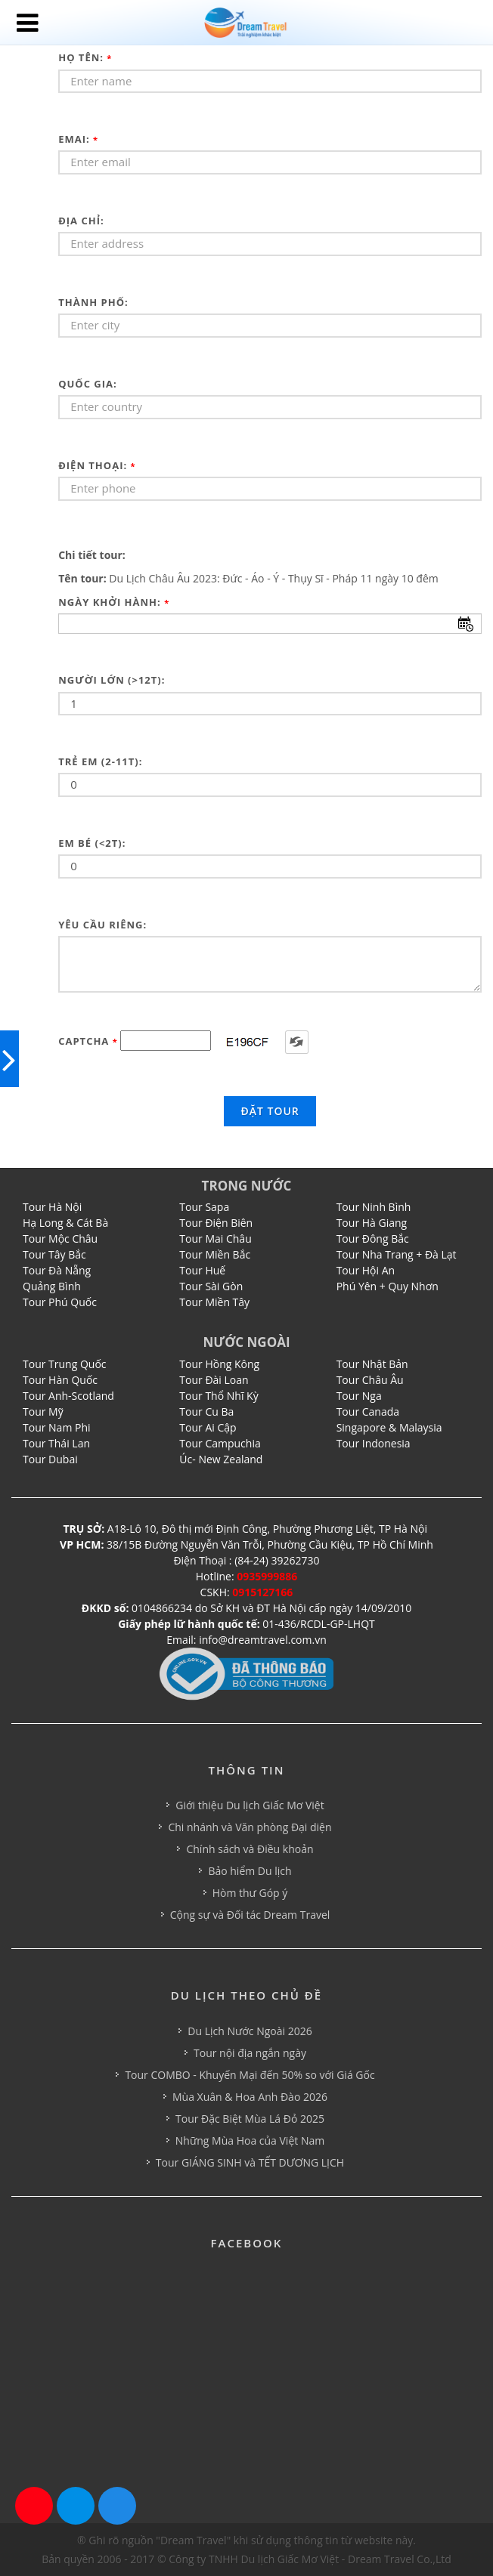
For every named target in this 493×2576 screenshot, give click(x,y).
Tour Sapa (204, 1207)
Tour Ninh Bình (373, 1207)
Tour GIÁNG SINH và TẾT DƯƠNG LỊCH (250, 2162)
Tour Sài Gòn (211, 1286)
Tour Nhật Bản (372, 1364)
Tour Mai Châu (215, 1238)
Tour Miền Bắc (214, 1254)
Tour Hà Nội (52, 1207)
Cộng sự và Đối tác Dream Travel (250, 1914)
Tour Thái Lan (56, 1443)
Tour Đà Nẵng (57, 1270)
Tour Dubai (50, 1459)
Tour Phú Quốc (60, 1302)
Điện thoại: (96, 465)
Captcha (88, 1041)
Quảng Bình (52, 1286)
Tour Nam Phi (57, 1427)
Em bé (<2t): (92, 843)
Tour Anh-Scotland (68, 1395)
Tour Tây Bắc (54, 1254)
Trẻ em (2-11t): (100, 761)
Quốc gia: (87, 384)
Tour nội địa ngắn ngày (250, 2053)
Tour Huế (202, 1270)
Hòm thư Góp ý (250, 1893)
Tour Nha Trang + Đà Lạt (396, 1254)
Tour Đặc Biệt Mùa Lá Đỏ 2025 (249, 2118)
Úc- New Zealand (220, 1459)
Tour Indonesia (373, 1443)
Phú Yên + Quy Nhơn (387, 1286)
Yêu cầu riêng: (102, 924)
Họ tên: (85, 57)
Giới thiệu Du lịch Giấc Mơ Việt (249, 1805)
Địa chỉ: (81, 220)
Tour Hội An (365, 1270)
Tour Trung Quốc (65, 1364)
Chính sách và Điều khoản (249, 1849)
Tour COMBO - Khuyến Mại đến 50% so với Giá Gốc (249, 2075)
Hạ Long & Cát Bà (65, 1222)
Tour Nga (359, 1395)
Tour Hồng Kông (219, 1364)
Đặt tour (269, 1111)
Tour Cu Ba (206, 1411)
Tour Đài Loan (213, 1380)
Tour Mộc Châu (60, 1238)
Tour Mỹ (43, 1411)
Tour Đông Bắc (372, 1238)
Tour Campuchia (219, 1443)
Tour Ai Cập (207, 1427)
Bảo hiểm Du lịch (249, 1871)
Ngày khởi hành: (113, 602)
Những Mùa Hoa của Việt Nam (249, 2140)
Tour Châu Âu (370, 1380)
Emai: (78, 139)
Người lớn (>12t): (111, 680)
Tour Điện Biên (216, 1222)
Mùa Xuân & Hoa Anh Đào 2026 (249, 2097)
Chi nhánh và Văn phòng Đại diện (249, 1827)
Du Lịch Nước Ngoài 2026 (250, 2031)
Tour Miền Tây (214, 1302)
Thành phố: (93, 302)
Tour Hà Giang (372, 1222)
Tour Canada (367, 1411)
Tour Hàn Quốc (60, 1380)
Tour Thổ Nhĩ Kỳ (218, 1395)
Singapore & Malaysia (389, 1427)
